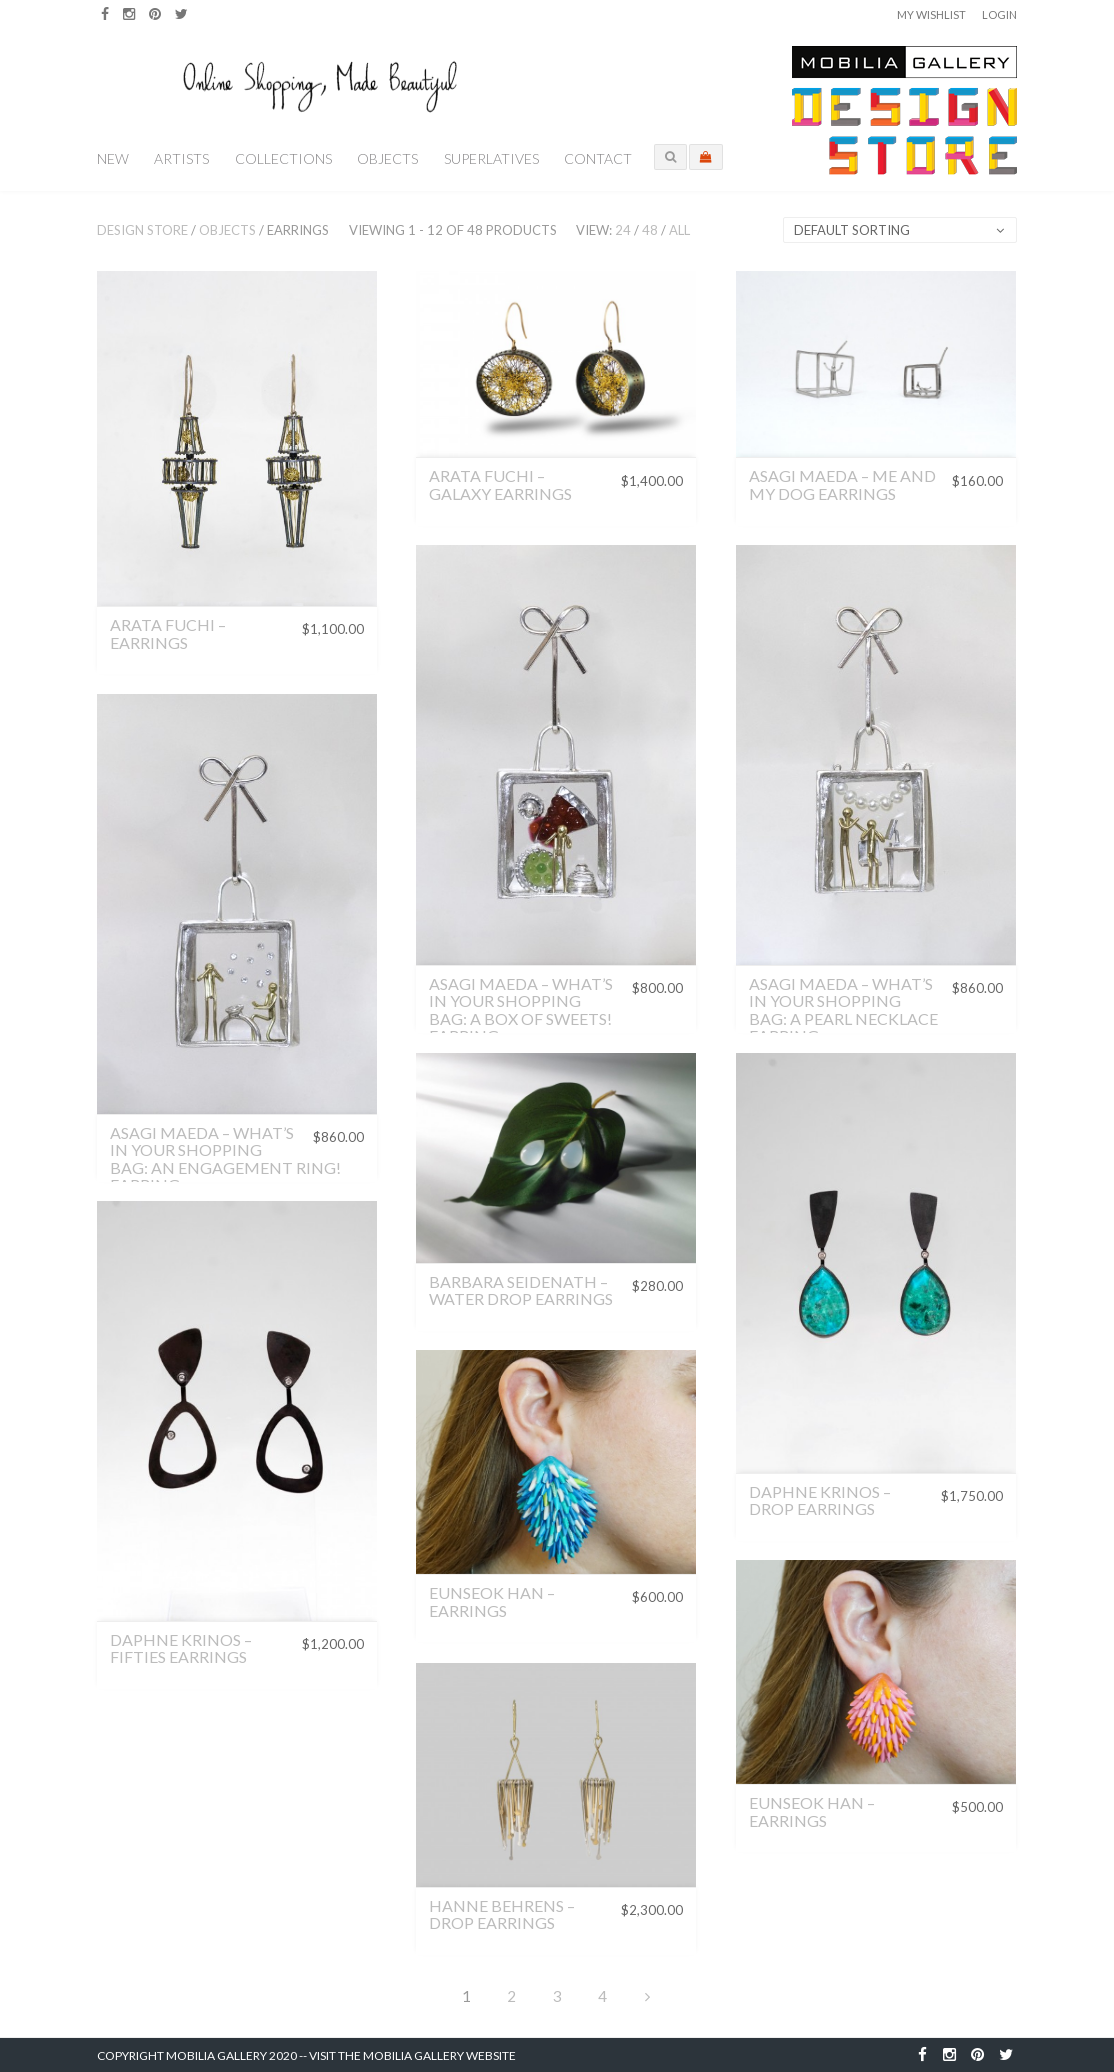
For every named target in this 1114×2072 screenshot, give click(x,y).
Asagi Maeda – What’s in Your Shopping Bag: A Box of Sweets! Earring (521, 1010)
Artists (181, 158)
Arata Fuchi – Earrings (168, 633)
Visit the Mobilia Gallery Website (412, 2055)
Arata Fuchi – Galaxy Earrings (500, 484)
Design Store (142, 230)
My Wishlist (931, 14)
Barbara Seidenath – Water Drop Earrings (521, 1290)
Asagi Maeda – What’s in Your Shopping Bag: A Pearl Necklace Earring (843, 1010)
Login (999, 14)
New (113, 158)
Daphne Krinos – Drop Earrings (820, 1500)
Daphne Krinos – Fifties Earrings (181, 1648)
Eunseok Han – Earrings (492, 1601)
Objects (387, 158)
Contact (598, 158)
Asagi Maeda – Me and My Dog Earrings (842, 484)
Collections (283, 158)
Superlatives (491, 158)
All (679, 230)
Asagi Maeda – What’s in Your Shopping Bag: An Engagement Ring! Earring (225, 1159)
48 (650, 230)
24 (623, 230)
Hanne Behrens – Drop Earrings (502, 1914)
